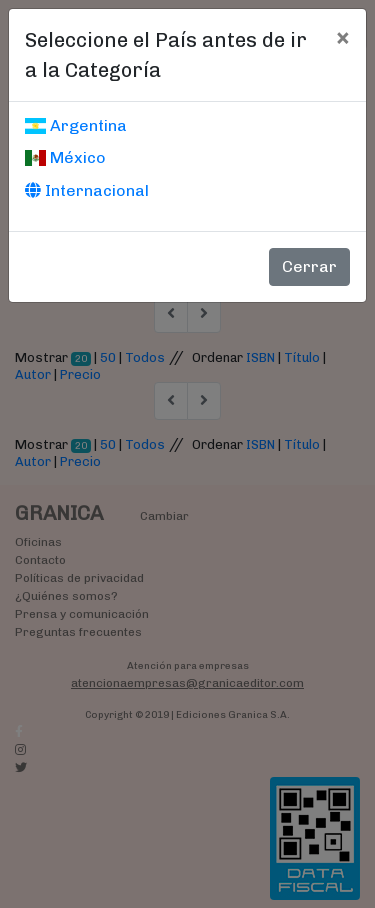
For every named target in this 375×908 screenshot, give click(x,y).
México (65, 157)
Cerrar (309, 266)
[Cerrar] (342, 37)
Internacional (87, 190)
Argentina (76, 125)
